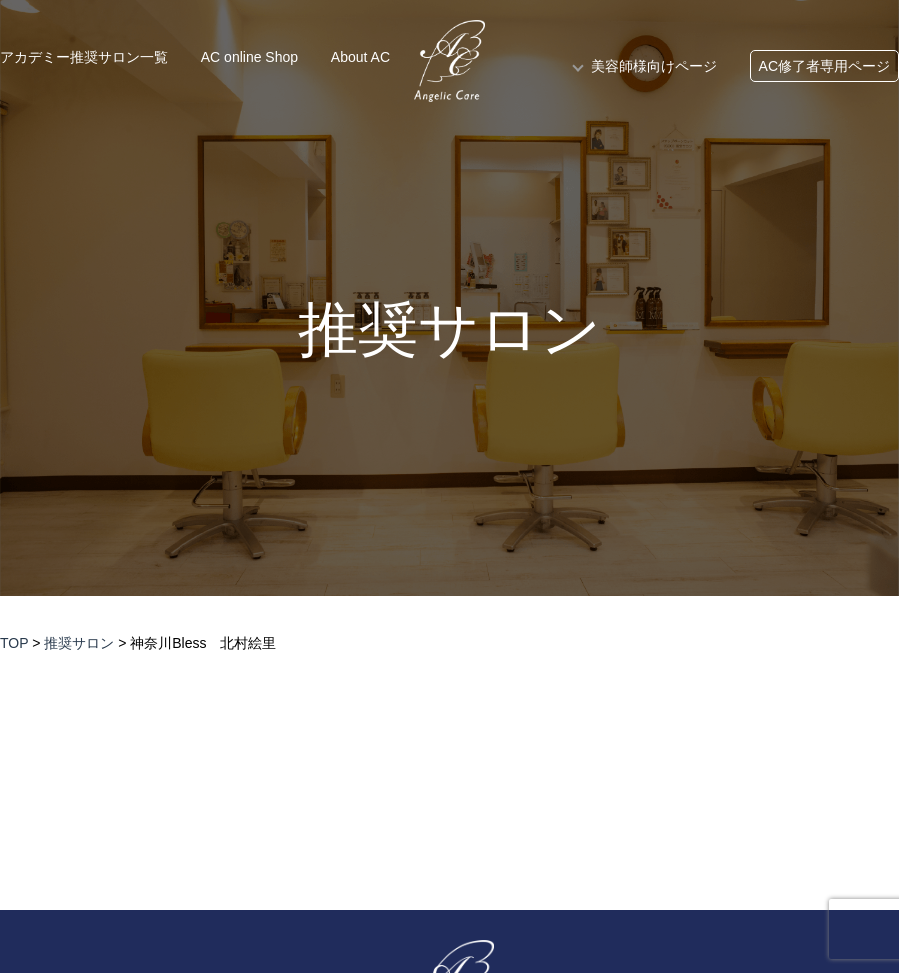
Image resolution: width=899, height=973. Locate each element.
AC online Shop (249, 57)
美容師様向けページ (654, 66)
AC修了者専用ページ (824, 66)
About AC (360, 57)
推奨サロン (449, 330)
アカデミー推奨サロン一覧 (84, 57)
